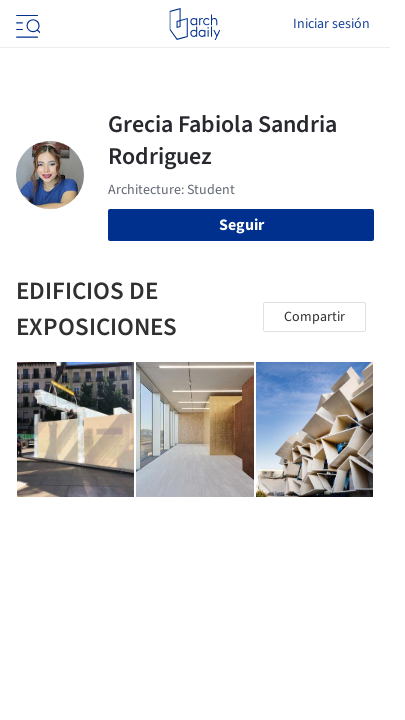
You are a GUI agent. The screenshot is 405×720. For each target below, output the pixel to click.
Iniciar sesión (331, 24)
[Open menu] (26, 24)
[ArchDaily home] (194, 24)
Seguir (241, 225)
